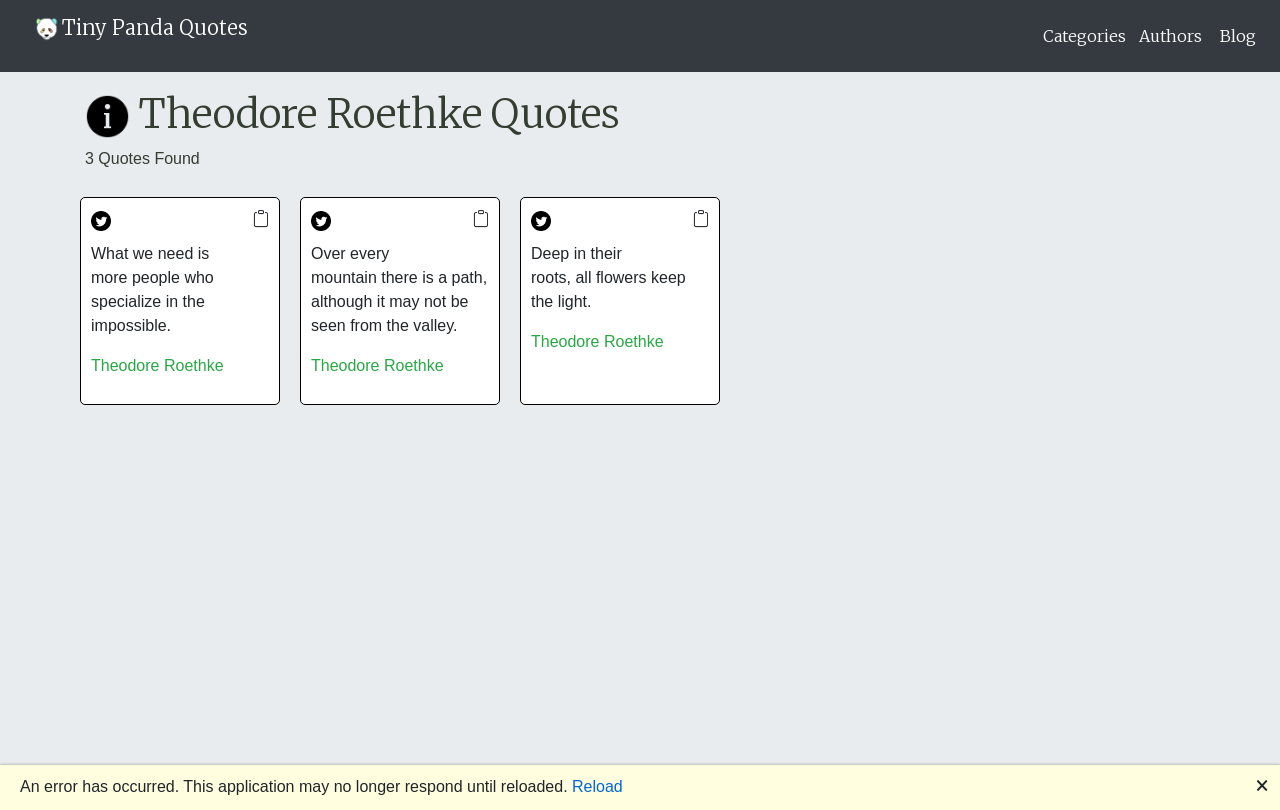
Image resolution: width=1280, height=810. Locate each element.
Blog (1238, 36)
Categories (1084, 36)
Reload (597, 786)
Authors (1170, 36)
